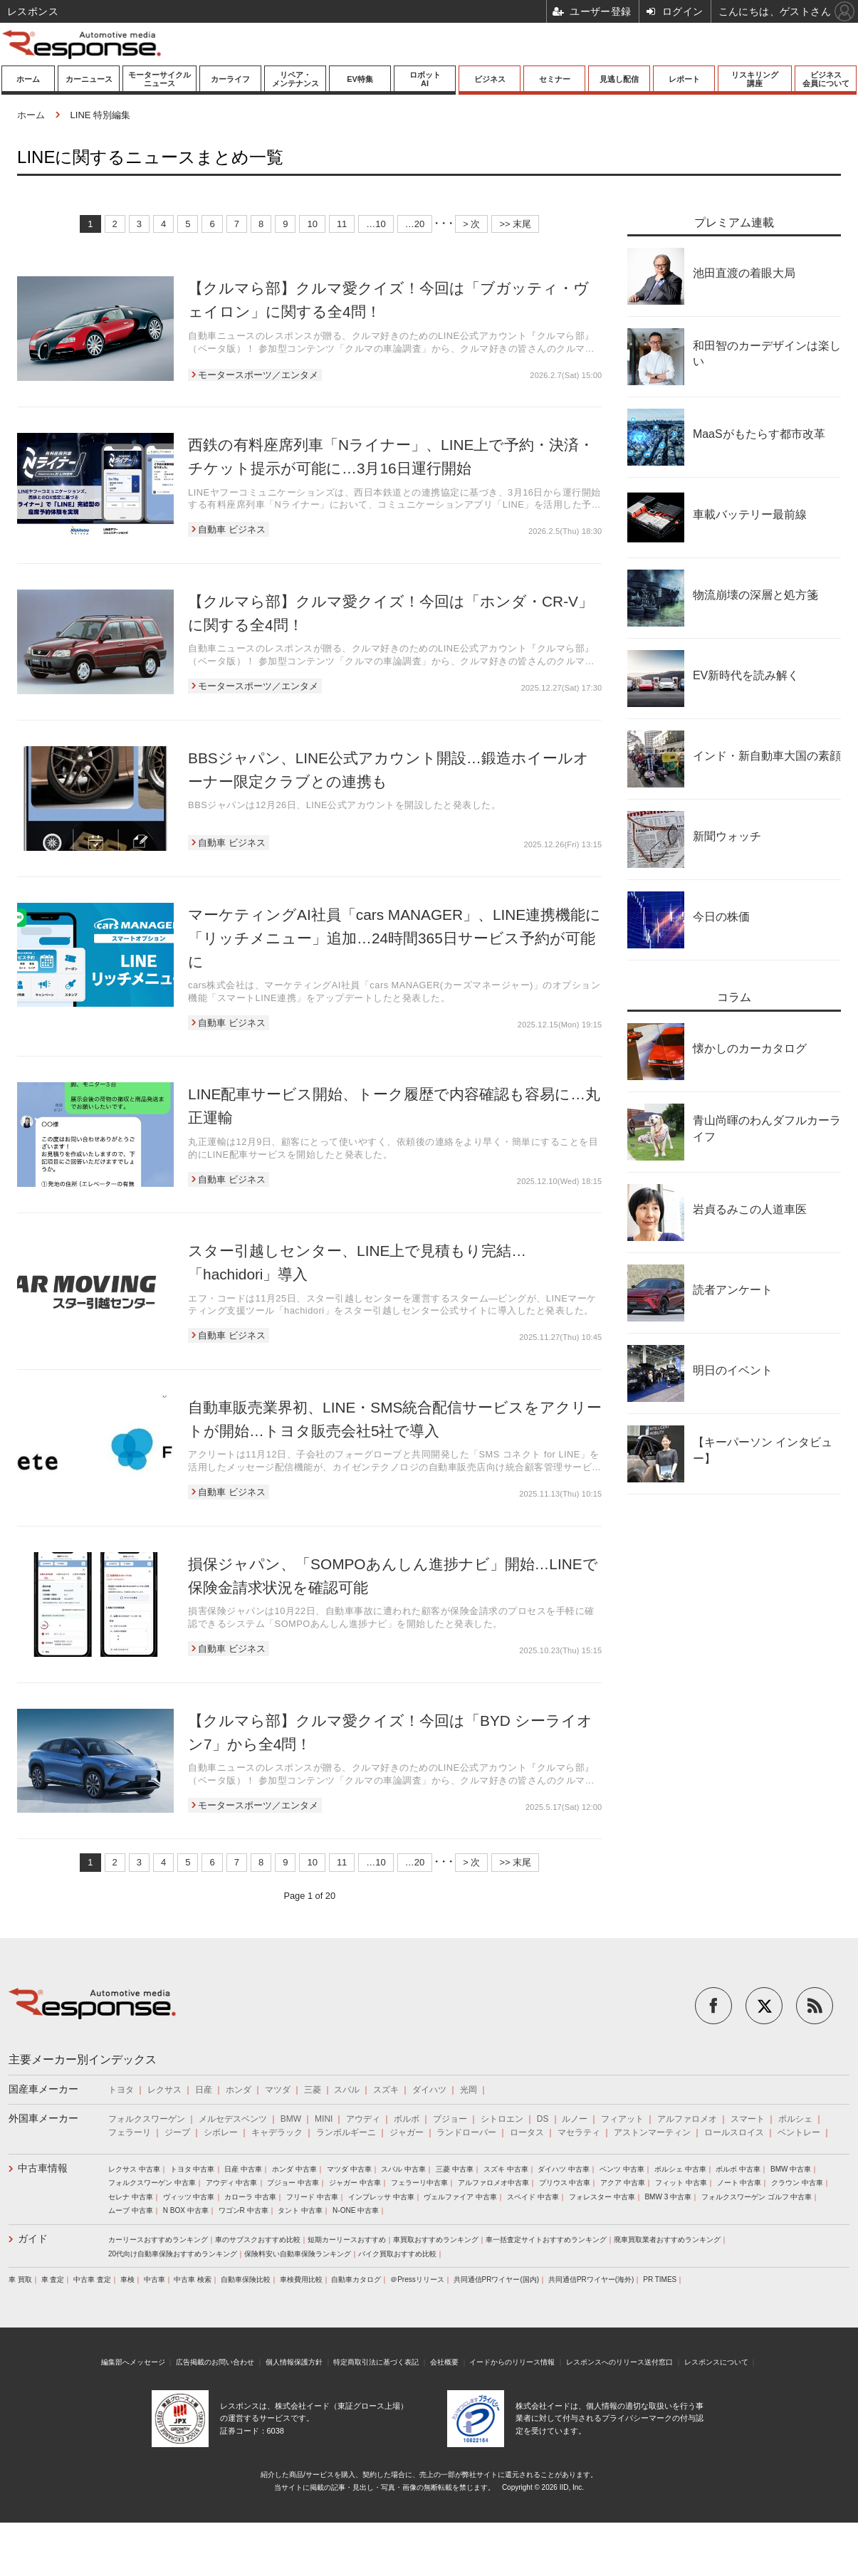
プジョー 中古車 (293, 2183)
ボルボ (406, 2119)
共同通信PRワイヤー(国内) (497, 2279)
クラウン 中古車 (797, 2183)
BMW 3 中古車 (667, 2197)
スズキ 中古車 (505, 2169)
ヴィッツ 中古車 (189, 2197)
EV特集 (360, 79)
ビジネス (490, 79)
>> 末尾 (515, 224)
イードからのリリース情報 (512, 2362)
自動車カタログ (356, 2279)
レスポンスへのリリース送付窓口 (619, 2362)
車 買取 (20, 2279)
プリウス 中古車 (565, 2183)
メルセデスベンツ (233, 2119)
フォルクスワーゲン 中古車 (152, 2183)
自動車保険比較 (246, 2279)
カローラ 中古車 (250, 2197)
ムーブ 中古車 (130, 2210)
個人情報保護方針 (294, 2362)
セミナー (554, 79)
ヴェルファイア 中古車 (460, 2197)
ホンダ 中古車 (294, 2169)
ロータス (527, 2132)
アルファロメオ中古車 (493, 2183)
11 (342, 224)
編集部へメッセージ (133, 2362)
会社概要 (444, 2362)
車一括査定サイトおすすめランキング (546, 2239)
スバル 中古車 (403, 2169)
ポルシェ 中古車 (680, 2169)
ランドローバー (466, 2132)
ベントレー (799, 2132)
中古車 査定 (92, 2279)
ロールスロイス (734, 2132)
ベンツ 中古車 (622, 2169)
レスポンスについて (716, 2362)
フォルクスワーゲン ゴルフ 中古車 (756, 2197)
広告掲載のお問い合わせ (215, 2362)
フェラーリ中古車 (419, 2183)
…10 (375, 224)
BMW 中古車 (790, 2169)
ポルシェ (795, 2119)
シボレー (221, 2132)
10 (312, 224)
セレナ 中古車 (130, 2197)
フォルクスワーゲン (146, 2119)
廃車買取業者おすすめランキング (667, 2239)
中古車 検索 (192, 2279)
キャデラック (277, 2132)
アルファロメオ (687, 2119)
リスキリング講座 (754, 79)
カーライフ (230, 79)
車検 (127, 2279)
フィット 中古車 (681, 2183)
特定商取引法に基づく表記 (376, 2362)
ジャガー (406, 2132)
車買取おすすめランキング (435, 2239)
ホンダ (238, 2090)
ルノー (574, 2119)
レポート (684, 79)
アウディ (363, 2119)
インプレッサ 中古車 (381, 2197)
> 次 (471, 224)
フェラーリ (129, 2132)
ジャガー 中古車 (355, 2183)
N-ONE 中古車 (356, 2210)
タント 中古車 (300, 2210)
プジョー (450, 2119)
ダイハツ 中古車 (564, 2169)
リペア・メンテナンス (295, 79)
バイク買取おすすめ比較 (397, 2254)
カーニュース (89, 79)
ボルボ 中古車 (738, 2169)
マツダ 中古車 (349, 2169)
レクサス (164, 2090)
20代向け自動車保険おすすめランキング (172, 2254)
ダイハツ (429, 2090)
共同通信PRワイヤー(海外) (591, 2279)
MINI (324, 2119)
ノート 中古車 (739, 2183)
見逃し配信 (619, 79)
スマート (748, 2119)
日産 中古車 (243, 2169)
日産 (203, 2090)
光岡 (468, 2090)
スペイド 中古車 (533, 2197)
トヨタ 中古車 (192, 2169)
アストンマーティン (652, 2132)
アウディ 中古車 (232, 2183)
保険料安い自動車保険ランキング (297, 2254)
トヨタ (121, 2090)
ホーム (28, 79)
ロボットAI (425, 79)
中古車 (154, 2279)
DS (543, 2119)
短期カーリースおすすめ (347, 2239)
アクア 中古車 (622, 2183)
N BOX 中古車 (186, 2210)
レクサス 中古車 (134, 2169)
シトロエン (502, 2119)
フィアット (622, 2119)
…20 (414, 224)
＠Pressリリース (417, 2279)
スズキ (386, 2090)
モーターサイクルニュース (159, 79)
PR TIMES (659, 2279)
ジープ (177, 2132)
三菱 (312, 2090)
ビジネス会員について (825, 79)
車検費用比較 (301, 2279)
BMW (291, 2119)
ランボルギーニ (346, 2132)
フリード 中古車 (312, 2197)
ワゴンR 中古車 (243, 2210)
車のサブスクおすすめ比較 (257, 2239)
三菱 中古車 (455, 2169)
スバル (347, 2090)
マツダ (278, 2090)
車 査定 (53, 2279)
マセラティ (579, 2132)
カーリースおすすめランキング (158, 2239)
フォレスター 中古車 (602, 2197)
